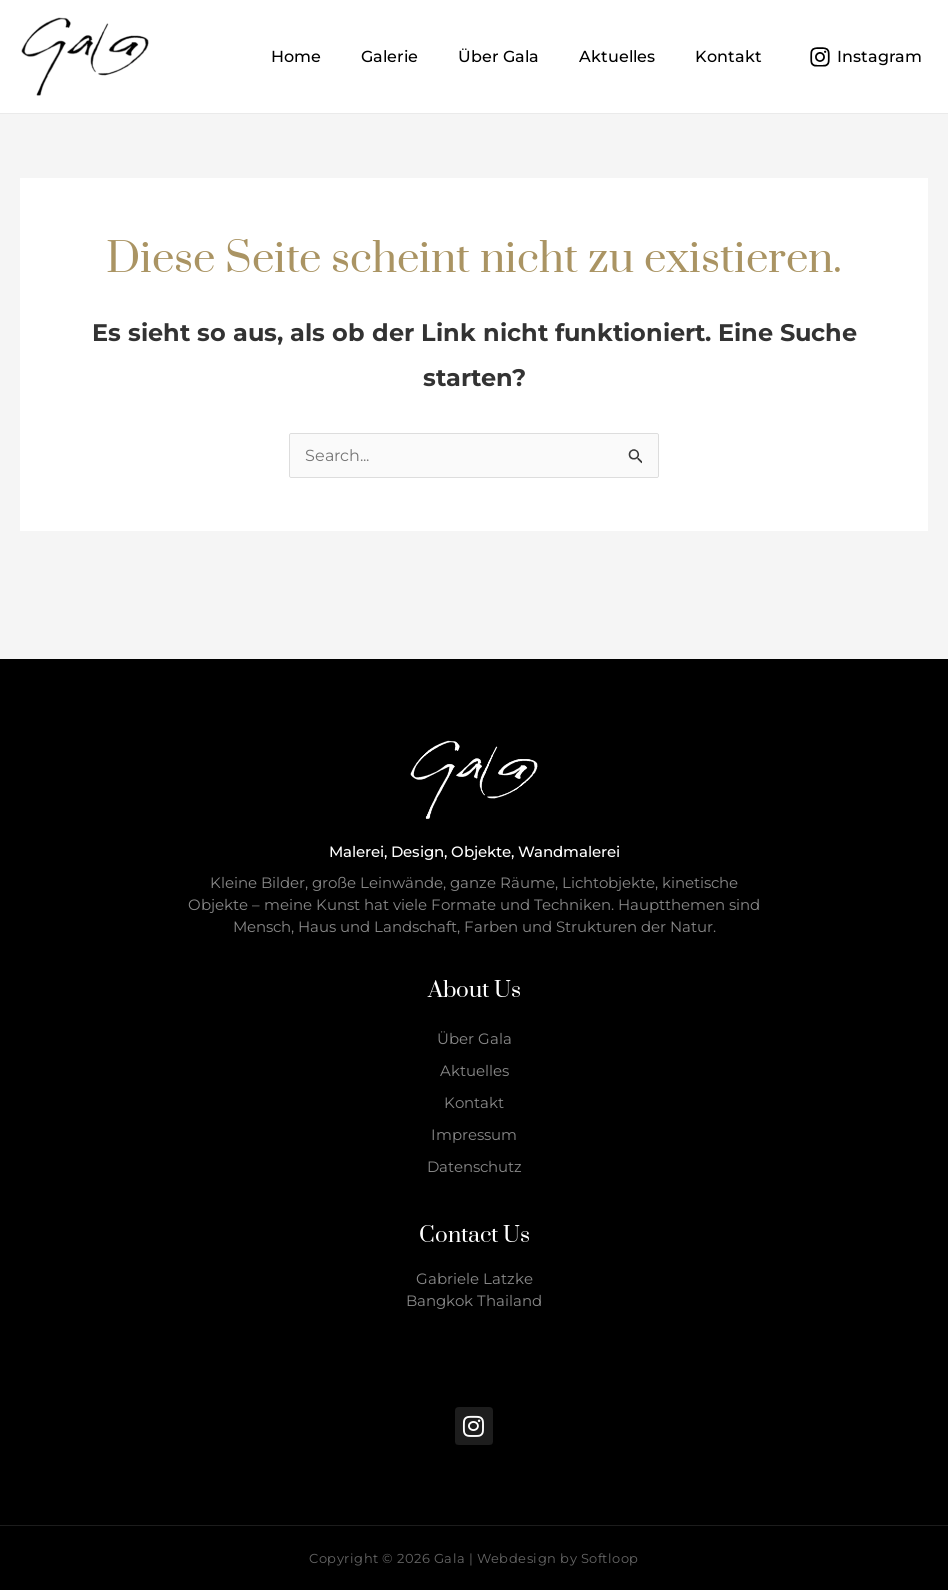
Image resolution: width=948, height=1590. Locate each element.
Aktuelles (474, 1070)
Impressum (474, 1134)
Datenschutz (474, 1166)
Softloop (610, 1558)
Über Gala (474, 1038)
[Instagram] (865, 57)
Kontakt (474, 1102)
